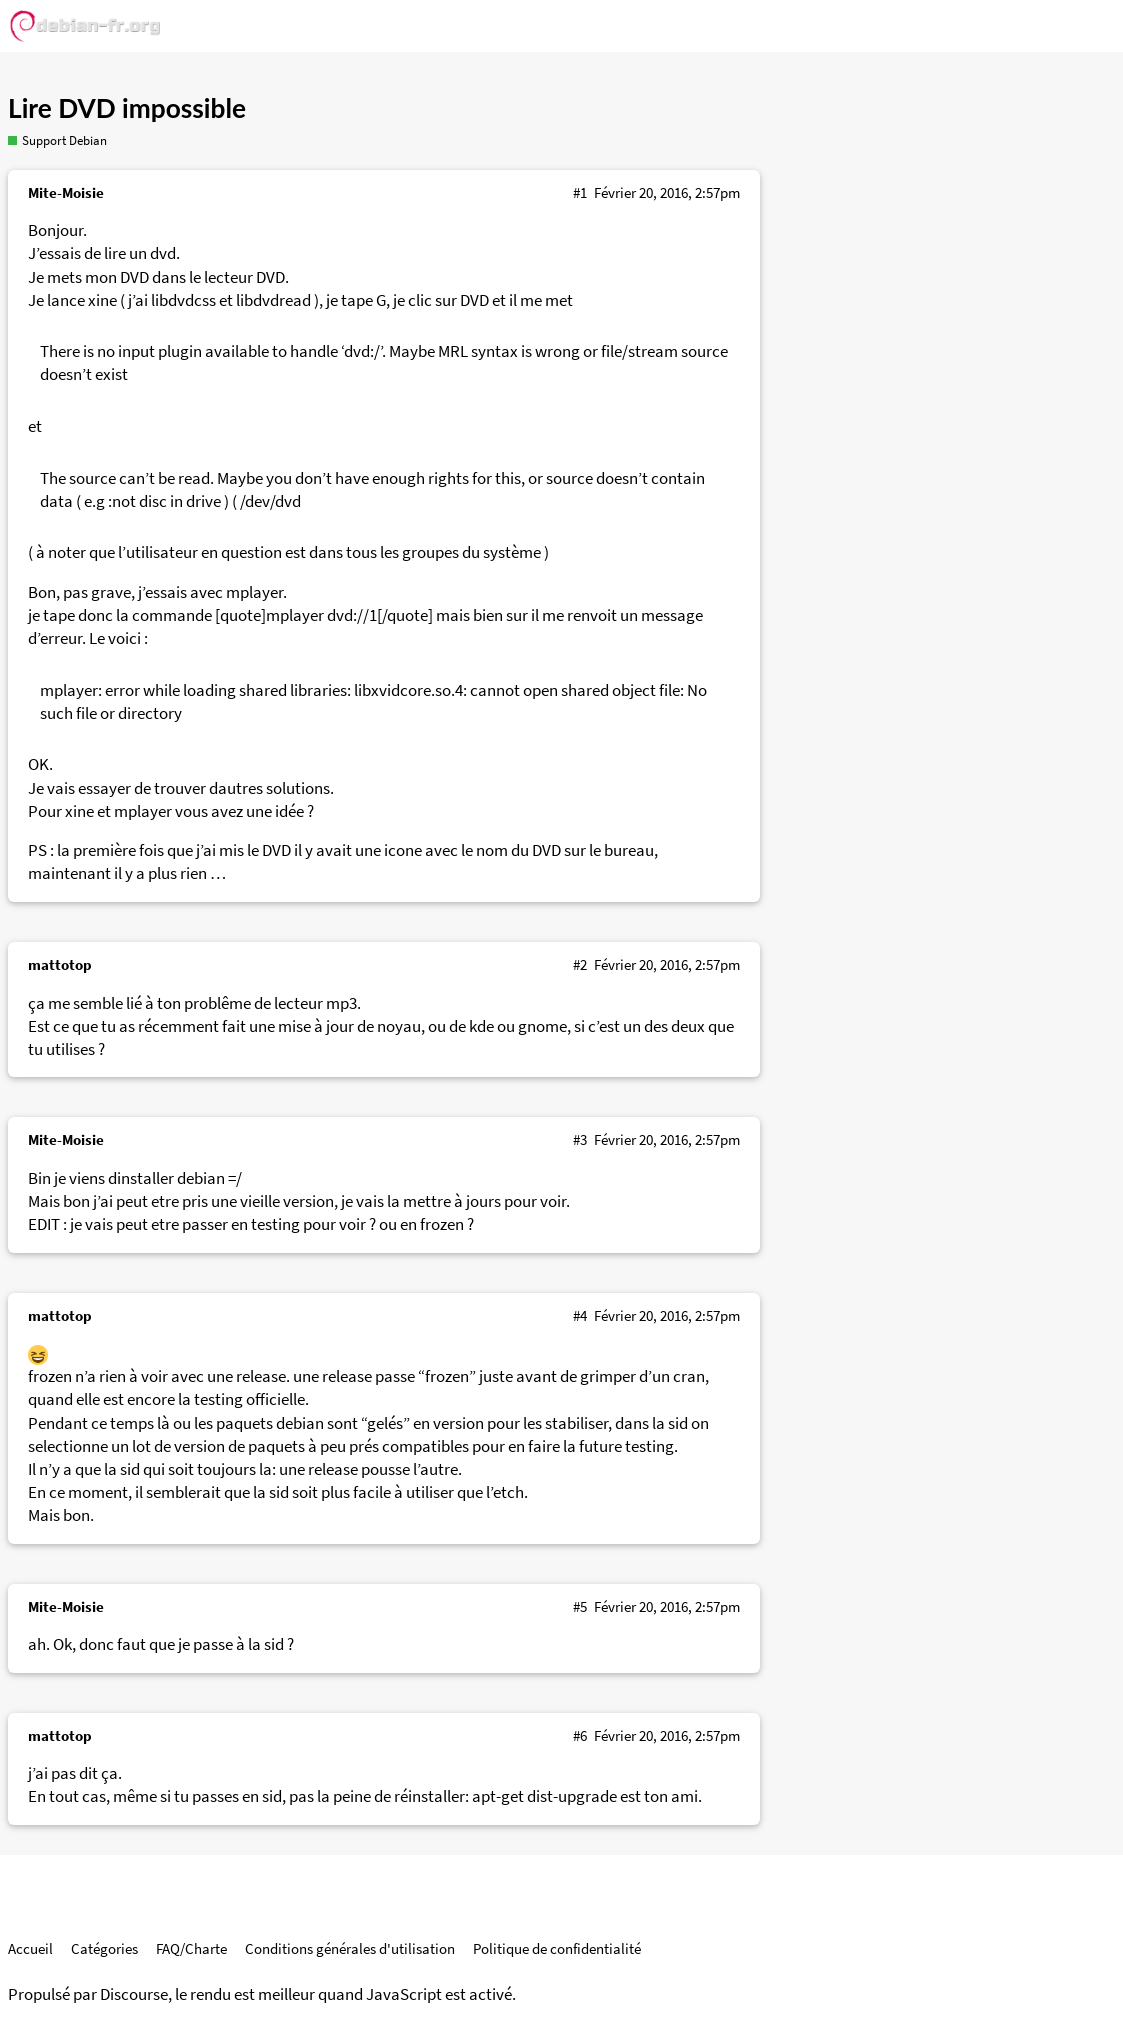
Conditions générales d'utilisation (350, 1948)
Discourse (134, 1994)
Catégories (104, 1948)
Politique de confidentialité (557, 1948)
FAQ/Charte (191, 1948)
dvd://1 (352, 615)
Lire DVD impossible (127, 108)
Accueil (30, 1948)
